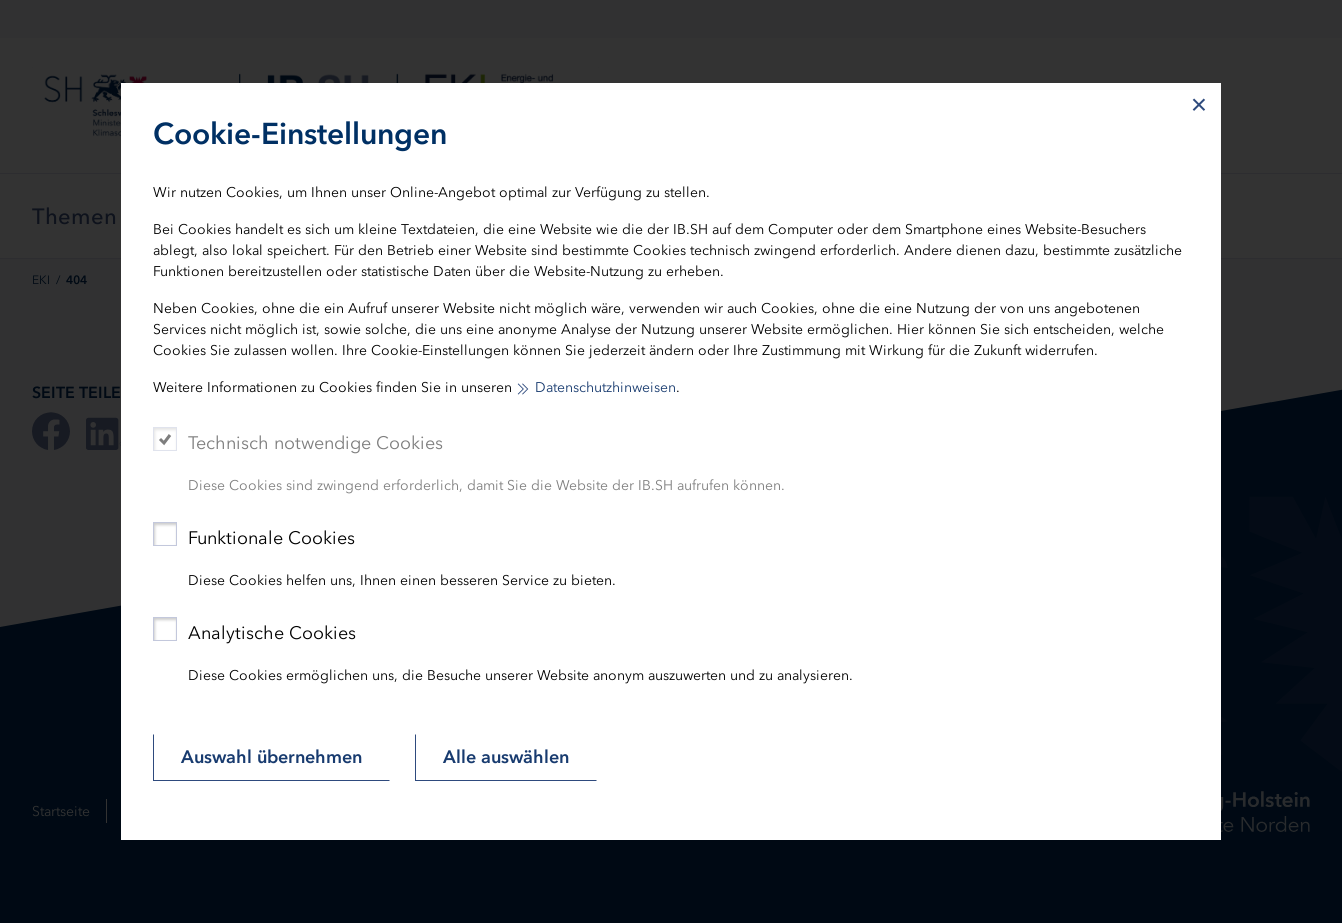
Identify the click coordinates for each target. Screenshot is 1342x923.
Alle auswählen (506, 757)
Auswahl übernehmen (271, 757)
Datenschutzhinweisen (605, 387)
